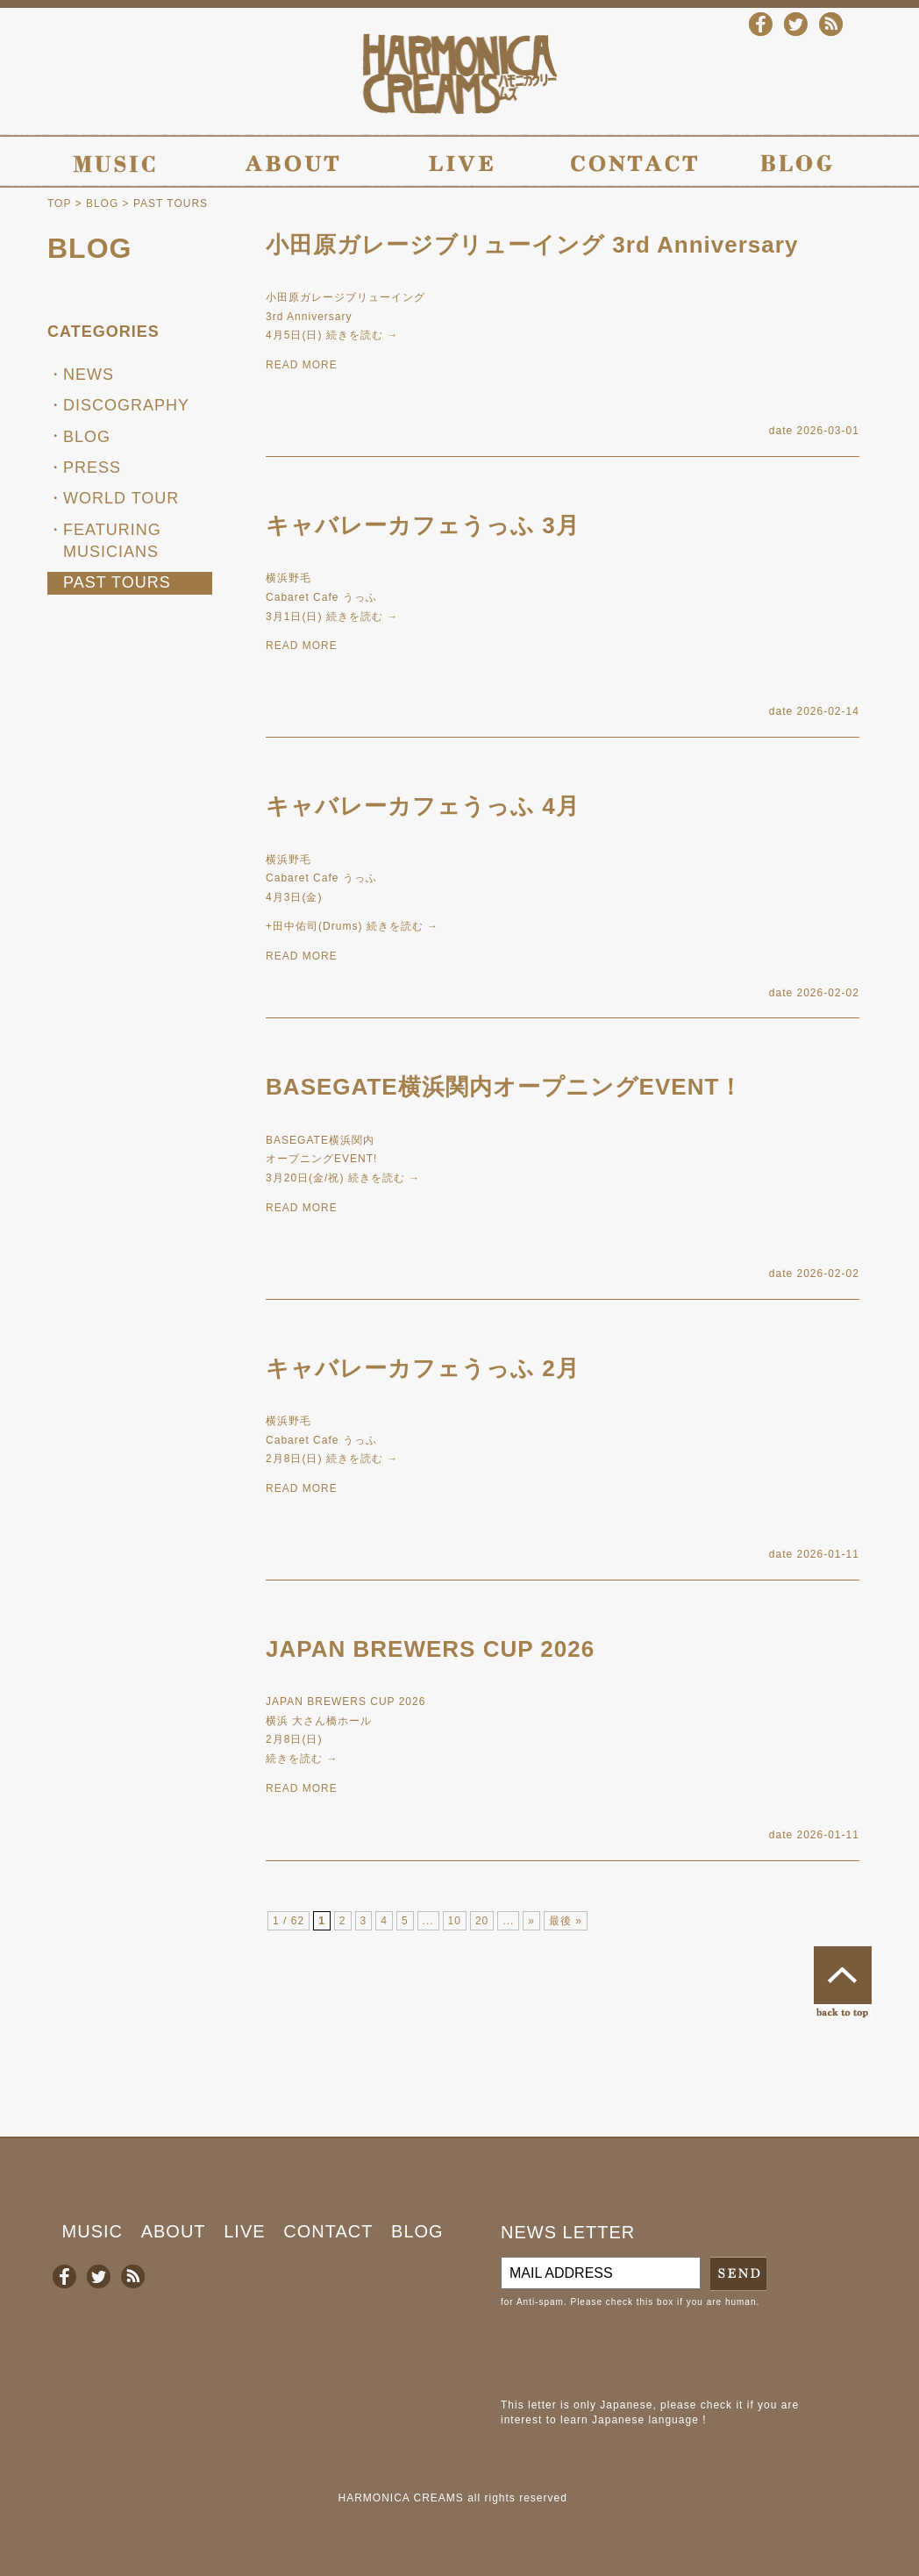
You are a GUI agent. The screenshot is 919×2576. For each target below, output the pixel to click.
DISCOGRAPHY (126, 405)
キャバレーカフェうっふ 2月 (423, 1368)
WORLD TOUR (121, 498)
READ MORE (302, 365)
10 (454, 1921)
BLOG (102, 203)
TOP (59, 203)
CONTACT (328, 2231)
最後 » (565, 1921)
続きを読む (362, 335)
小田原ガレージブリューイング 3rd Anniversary (532, 245)
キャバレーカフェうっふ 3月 (423, 525)
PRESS (92, 467)
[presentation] (634, 2353)
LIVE (244, 2231)
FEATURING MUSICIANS (112, 540)
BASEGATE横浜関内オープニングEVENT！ (504, 1087)
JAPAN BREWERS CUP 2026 (430, 1649)
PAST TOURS (117, 582)
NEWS (88, 374)
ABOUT (173, 2231)
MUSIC (92, 2231)
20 (481, 1921)
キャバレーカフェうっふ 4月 (423, 806)
